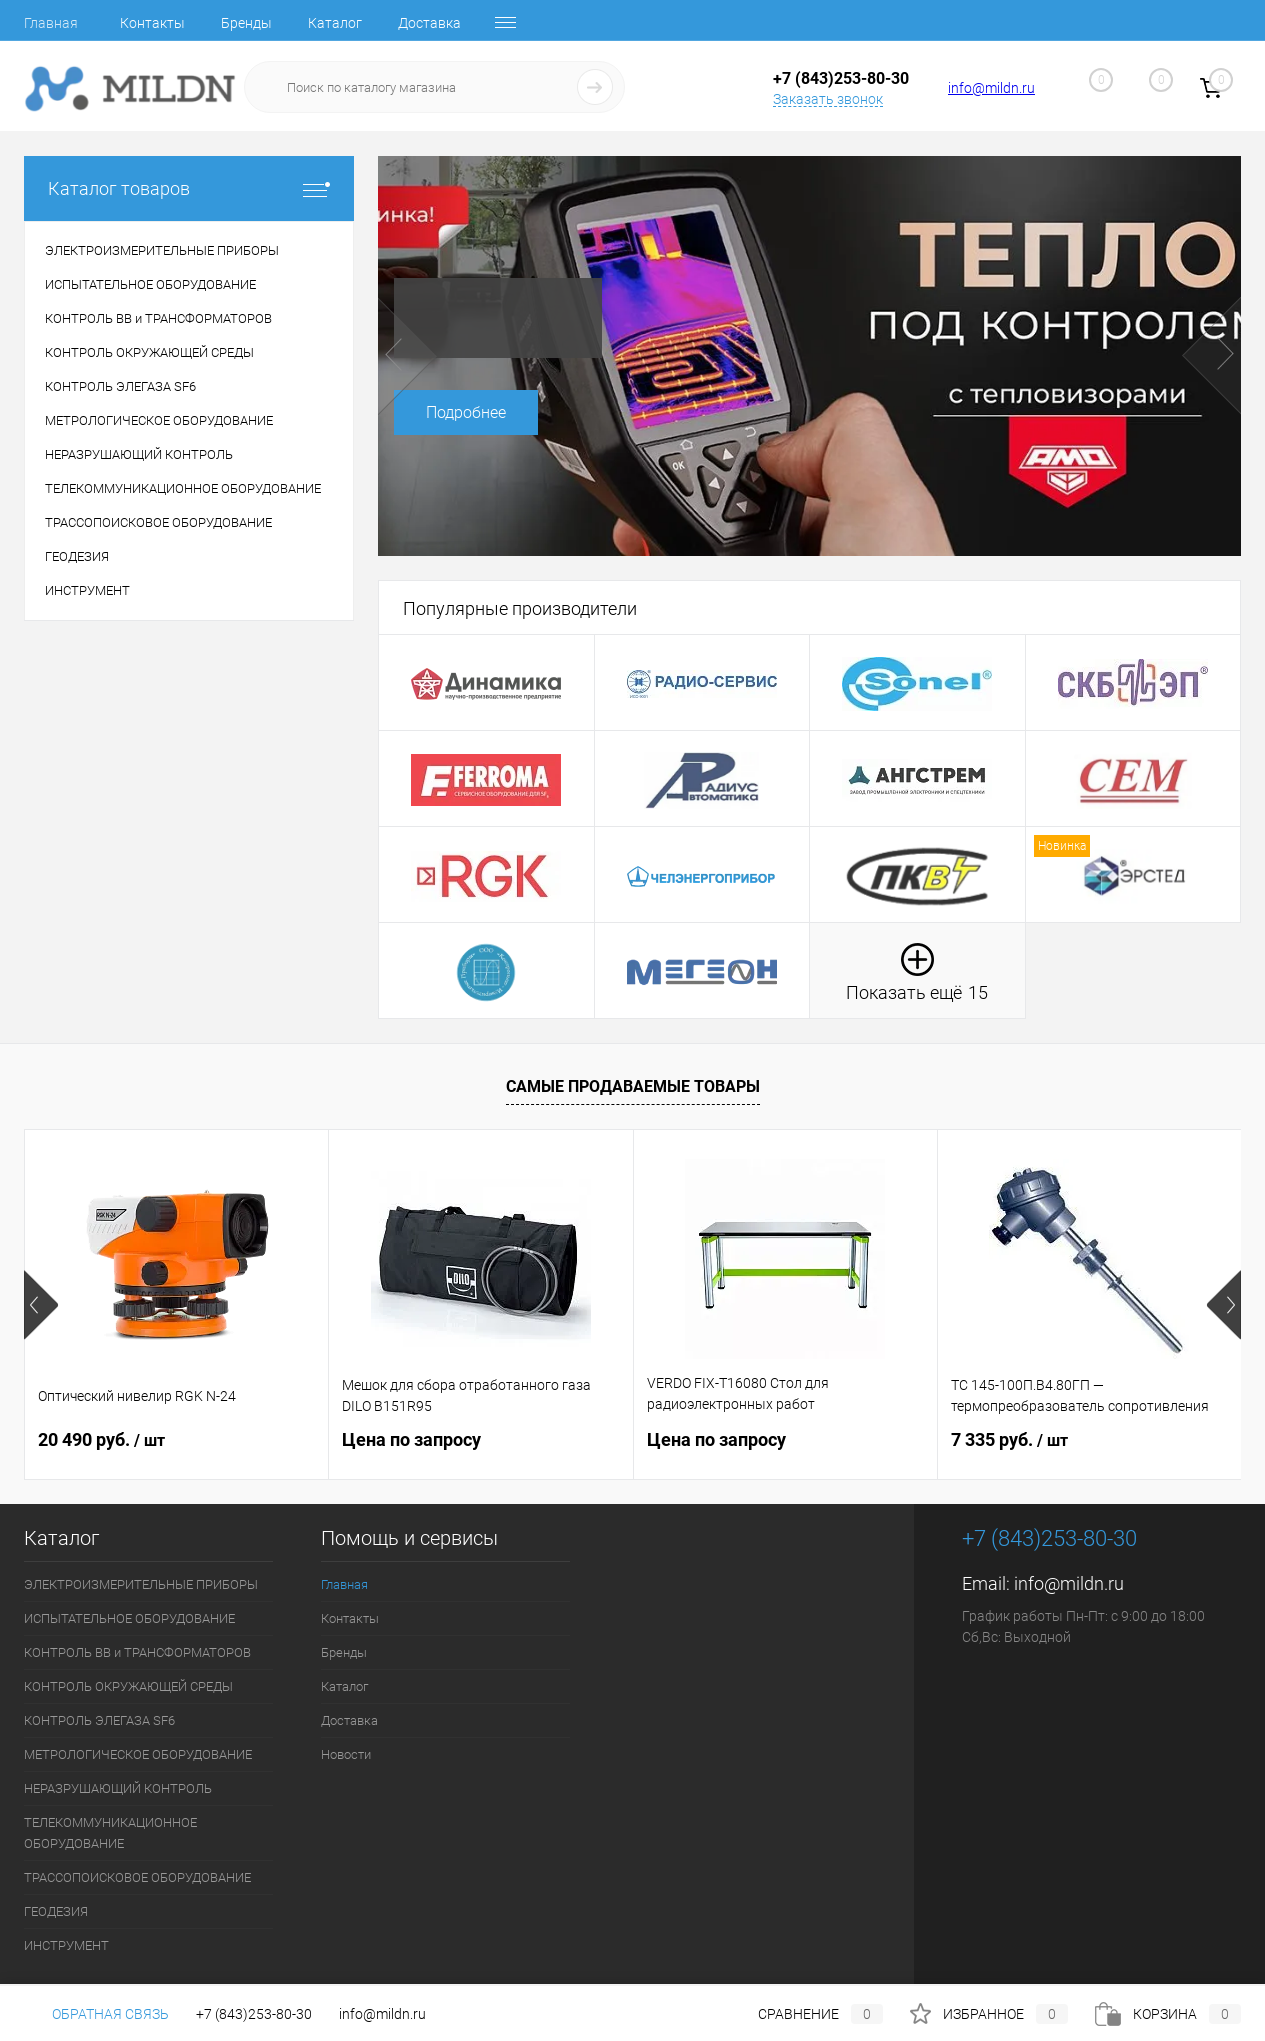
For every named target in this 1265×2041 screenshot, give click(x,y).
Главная (51, 23)
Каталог (335, 23)
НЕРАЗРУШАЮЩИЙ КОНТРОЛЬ (118, 1788)
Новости (346, 1754)
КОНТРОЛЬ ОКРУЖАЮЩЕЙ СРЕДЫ (128, 1686)
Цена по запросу (411, 1439)
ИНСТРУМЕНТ (66, 1945)
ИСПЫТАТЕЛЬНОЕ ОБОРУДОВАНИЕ (129, 1618)
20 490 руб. (101, 1439)
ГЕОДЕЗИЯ (56, 1911)
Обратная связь (96, 2014)
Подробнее (466, 412)
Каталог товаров (189, 188)
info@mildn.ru (991, 88)
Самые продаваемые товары (633, 1086)
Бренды (246, 23)
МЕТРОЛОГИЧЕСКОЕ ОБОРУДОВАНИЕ (138, 1754)
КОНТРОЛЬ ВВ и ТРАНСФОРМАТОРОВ (137, 1652)
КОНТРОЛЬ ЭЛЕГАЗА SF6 (99, 1720)
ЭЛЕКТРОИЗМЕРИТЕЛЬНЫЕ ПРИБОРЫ (141, 1584)
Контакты (152, 23)
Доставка (429, 23)
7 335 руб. (1009, 1439)
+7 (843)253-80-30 (254, 2014)
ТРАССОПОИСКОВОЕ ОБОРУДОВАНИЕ (137, 1877)
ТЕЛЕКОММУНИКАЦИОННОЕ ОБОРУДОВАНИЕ (110, 1833)
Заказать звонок (828, 99)
